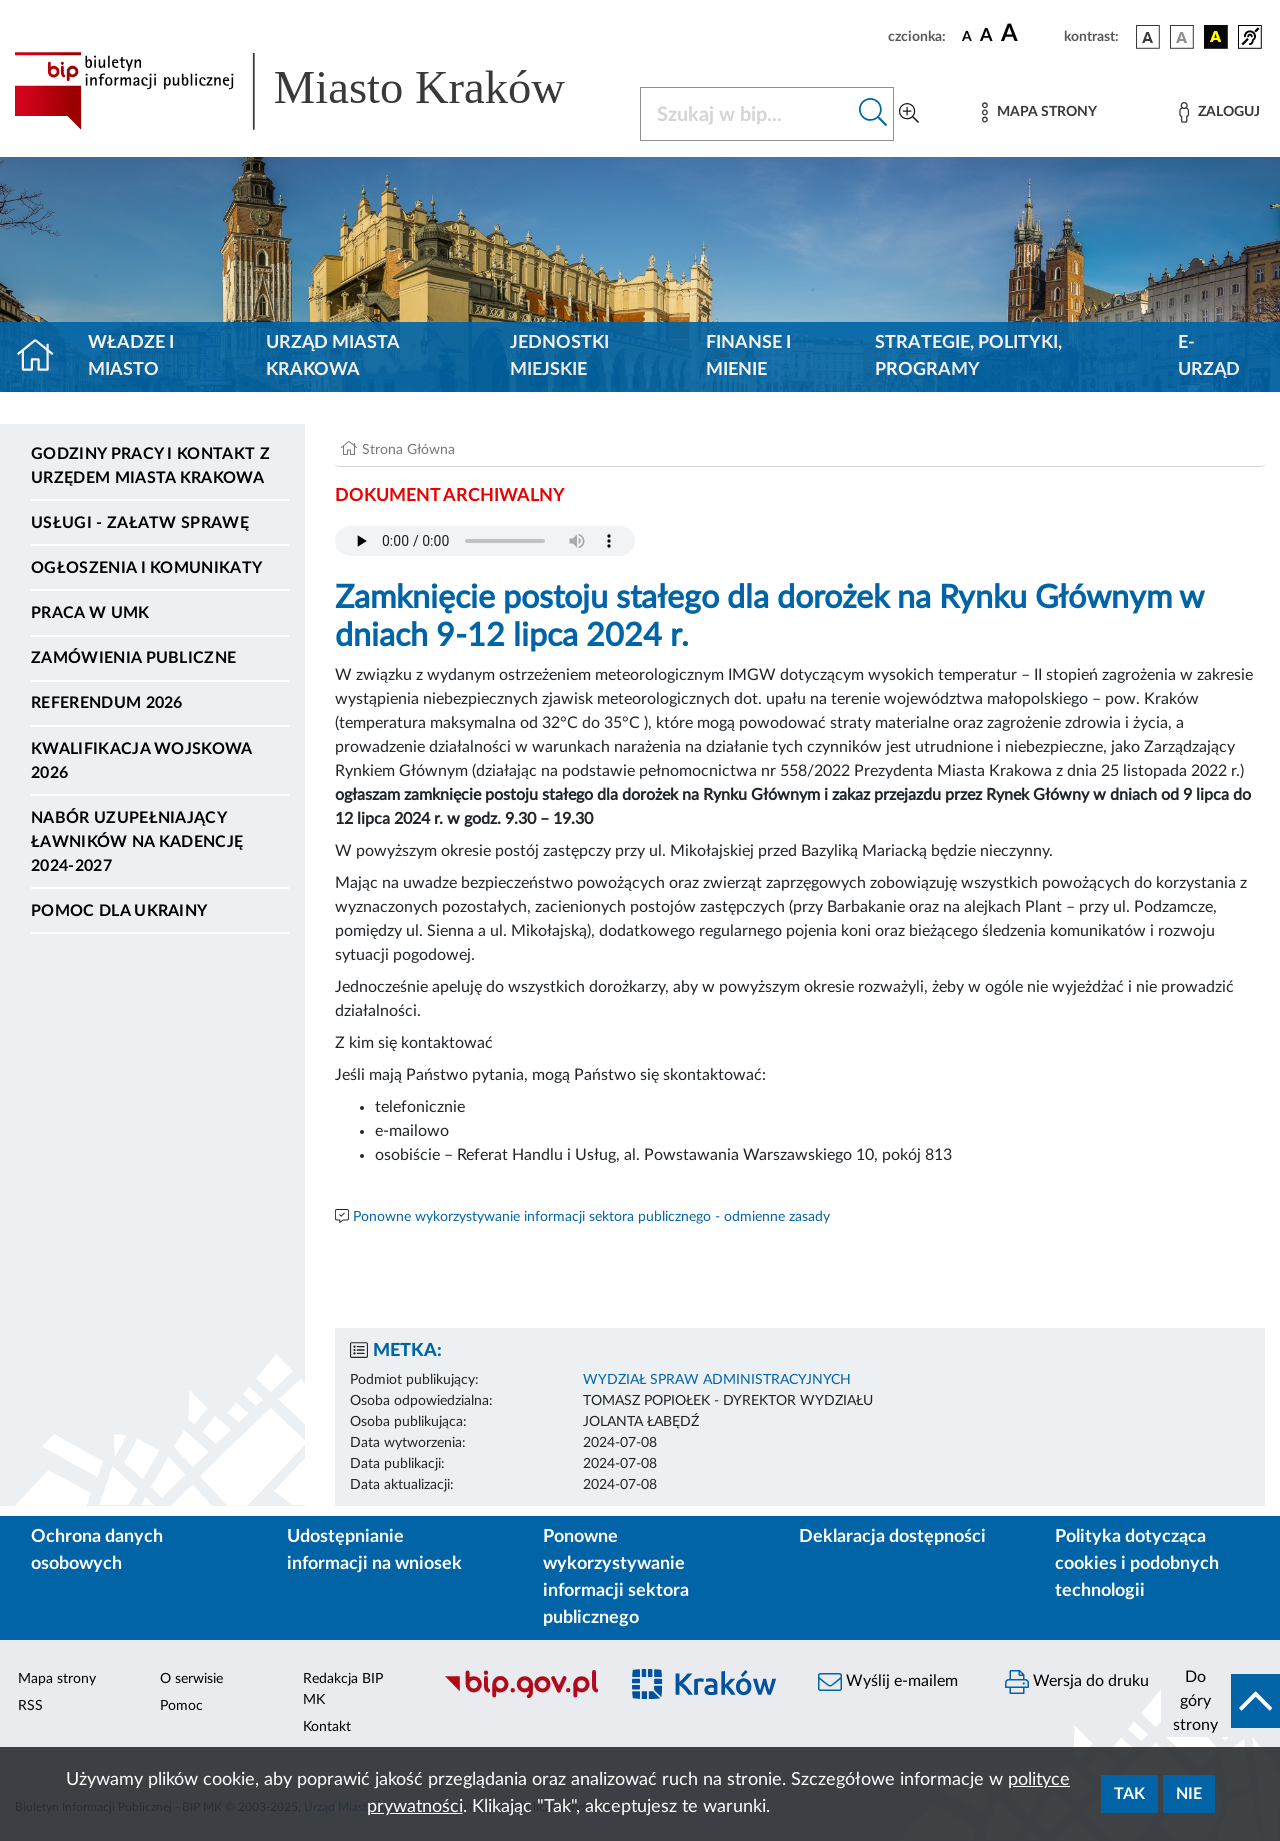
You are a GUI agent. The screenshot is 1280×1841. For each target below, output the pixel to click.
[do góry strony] (1220, 1701)
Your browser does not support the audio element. (485, 541)
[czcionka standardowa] (967, 36)
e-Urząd (1209, 356)
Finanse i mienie (748, 356)
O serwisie (191, 1679)
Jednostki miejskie (559, 356)
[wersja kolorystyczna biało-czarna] (1182, 37)
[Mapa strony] (1039, 112)
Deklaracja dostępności (892, 1537)
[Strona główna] (43, 357)
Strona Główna (408, 450)
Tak (1129, 1794)
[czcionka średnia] (986, 36)
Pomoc (181, 1706)
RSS (30, 1706)
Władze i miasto (131, 356)
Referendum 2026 (107, 703)
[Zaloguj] (1219, 112)
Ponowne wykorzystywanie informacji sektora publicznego (616, 1577)
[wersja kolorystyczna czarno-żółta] (1216, 37)
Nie (1189, 1794)
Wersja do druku (1077, 1682)
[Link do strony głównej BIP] (315, 91)
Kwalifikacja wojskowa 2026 (141, 761)
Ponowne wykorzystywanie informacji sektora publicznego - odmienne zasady (591, 1217)
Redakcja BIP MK (343, 1689)
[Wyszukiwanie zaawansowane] (909, 114)
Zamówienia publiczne (133, 658)
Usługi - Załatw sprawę (140, 523)
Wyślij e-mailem (888, 1682)
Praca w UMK (90, 613)
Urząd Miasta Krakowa (332, 356)
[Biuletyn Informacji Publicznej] (520, 1695)
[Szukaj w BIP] (747, 114)
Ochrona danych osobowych (97, 1550)
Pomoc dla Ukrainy (119, 911)
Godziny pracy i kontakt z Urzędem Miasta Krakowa (150, 466)
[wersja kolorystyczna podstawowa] (1148, 37)
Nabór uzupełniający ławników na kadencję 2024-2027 (137, 842)
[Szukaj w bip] (873, 114)
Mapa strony (57, 1679)
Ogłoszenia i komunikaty (146, 568)
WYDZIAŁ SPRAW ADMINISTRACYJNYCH (717, 1380)
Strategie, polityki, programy (968, 356)
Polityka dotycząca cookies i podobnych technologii (1137, 1564)
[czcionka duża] (1029, 34)
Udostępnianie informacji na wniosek (374, 1550)
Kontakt (327, 1727)
